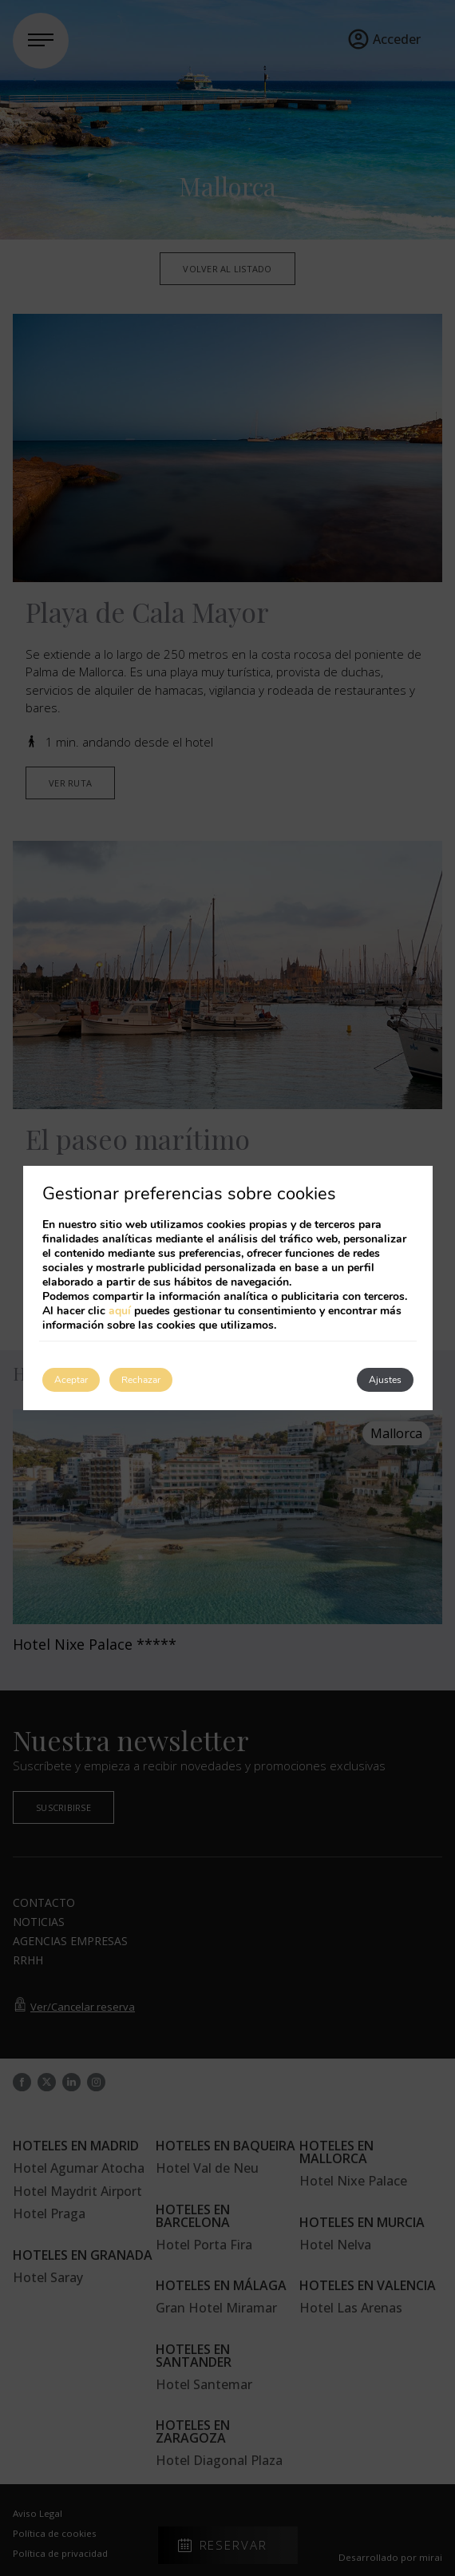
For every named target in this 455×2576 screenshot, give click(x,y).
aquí (120, 1310)
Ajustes (385, 1379)
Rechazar (140, 1379)
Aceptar (71, 1379)
